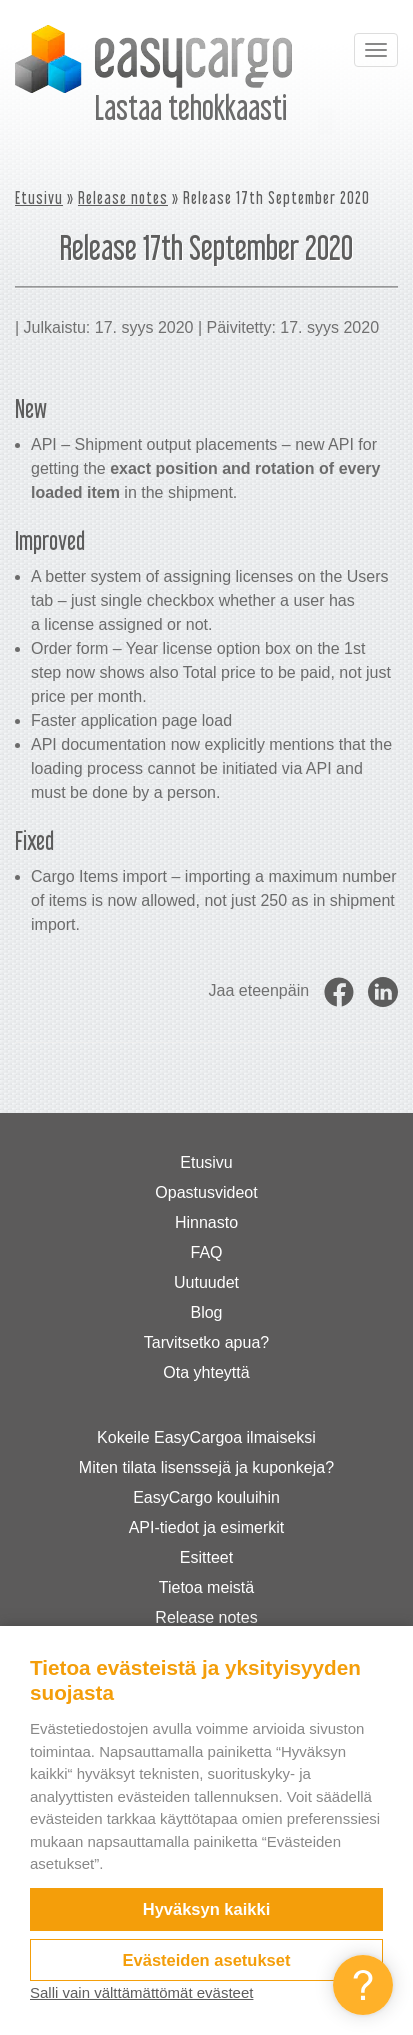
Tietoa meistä (206, 1587)
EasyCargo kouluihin (206, 1497)
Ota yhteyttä (206, 1372)
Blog (206, 1312)
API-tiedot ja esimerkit (207, 1527)
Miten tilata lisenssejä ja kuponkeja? (206, 1467)
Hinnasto (206, 1222)
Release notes (123, 197)
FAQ (206, 1252)
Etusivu (39, 197)
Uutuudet (206, 1282)
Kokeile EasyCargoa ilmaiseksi (206, 1437)
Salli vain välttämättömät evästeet (141, 1992)
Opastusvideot (206, 1192)
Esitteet (206, 1557)
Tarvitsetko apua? (206, 1342)
